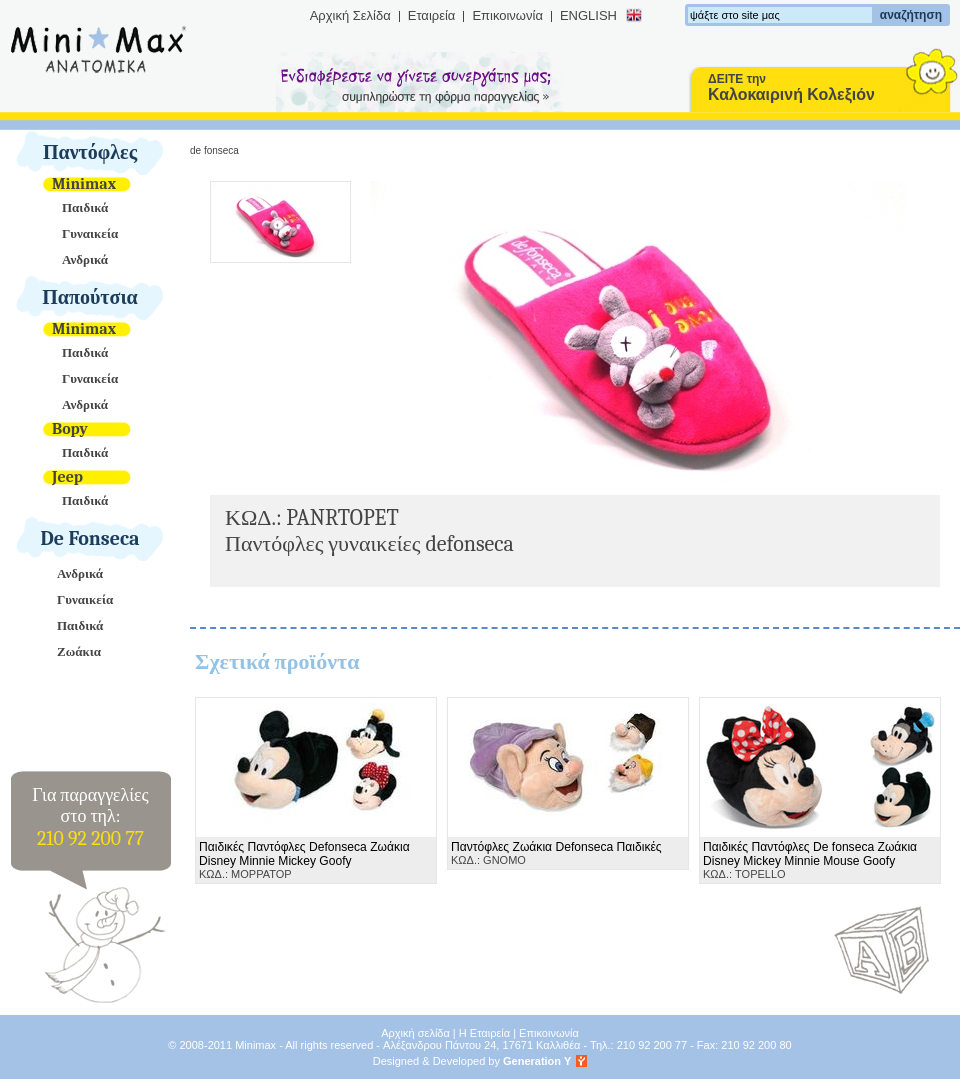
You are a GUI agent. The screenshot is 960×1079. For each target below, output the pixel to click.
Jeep (67, 477)
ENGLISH (588, 15)
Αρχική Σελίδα (350, 15)
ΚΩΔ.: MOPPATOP (304, 860)
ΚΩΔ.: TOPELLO (810, 860)
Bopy (70, 429)
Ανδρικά (85, 259)
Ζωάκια (79, 651)
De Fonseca (90, 538)
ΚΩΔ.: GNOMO (556, 853)
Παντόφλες (90, 152)
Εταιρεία (432, 15)
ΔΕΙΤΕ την (791, 87)
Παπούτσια (90, 297)
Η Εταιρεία (484, 1033)
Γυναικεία (90, 233)
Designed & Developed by (472, 1061)
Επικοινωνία (507, 15)
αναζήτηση (911, 15)
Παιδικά (85, 207)
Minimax (84, 184)
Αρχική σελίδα (415, 1033)
